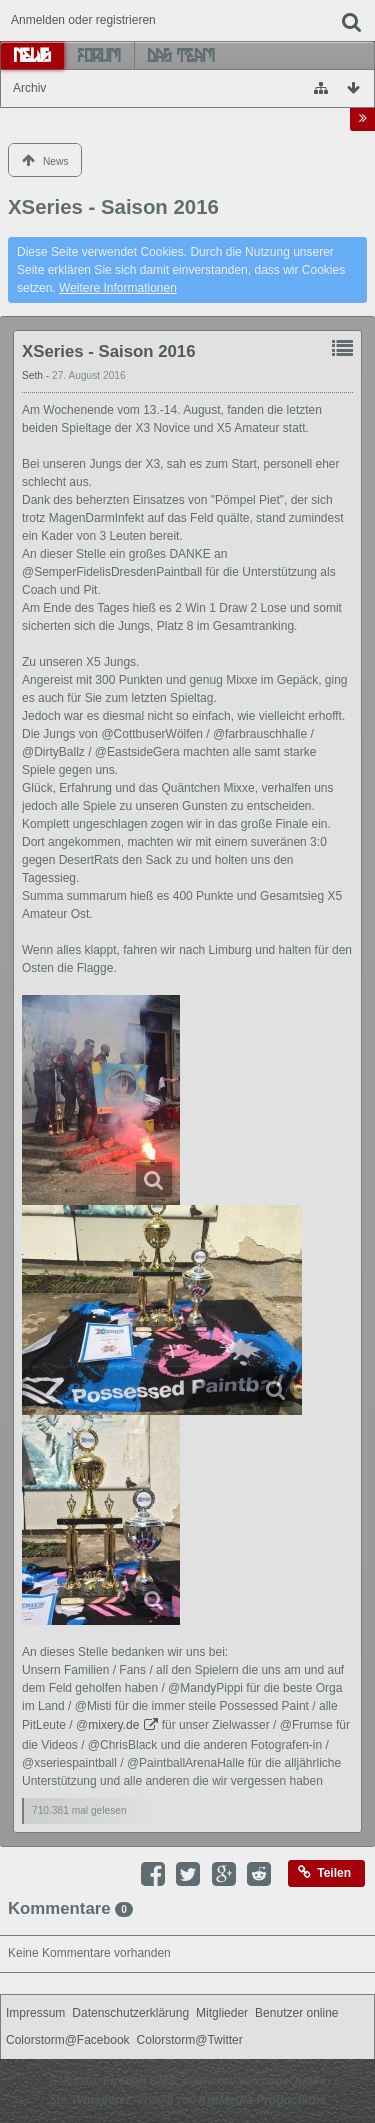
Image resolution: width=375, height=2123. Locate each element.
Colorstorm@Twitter (190, 2040)
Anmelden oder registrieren (83, 20)
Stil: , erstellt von (187, 2100)
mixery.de (113, 1725)
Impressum (35, 2013)
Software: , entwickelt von (187, 2081)
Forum (99, 55)
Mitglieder (222, 2013)
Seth (34, 375)
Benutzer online (296, 2013)
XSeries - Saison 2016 (109, 351)
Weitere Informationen (118, 288)
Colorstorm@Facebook (68, 2040)
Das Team (181, 55)
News (32, 55)
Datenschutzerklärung (130, 2013)
